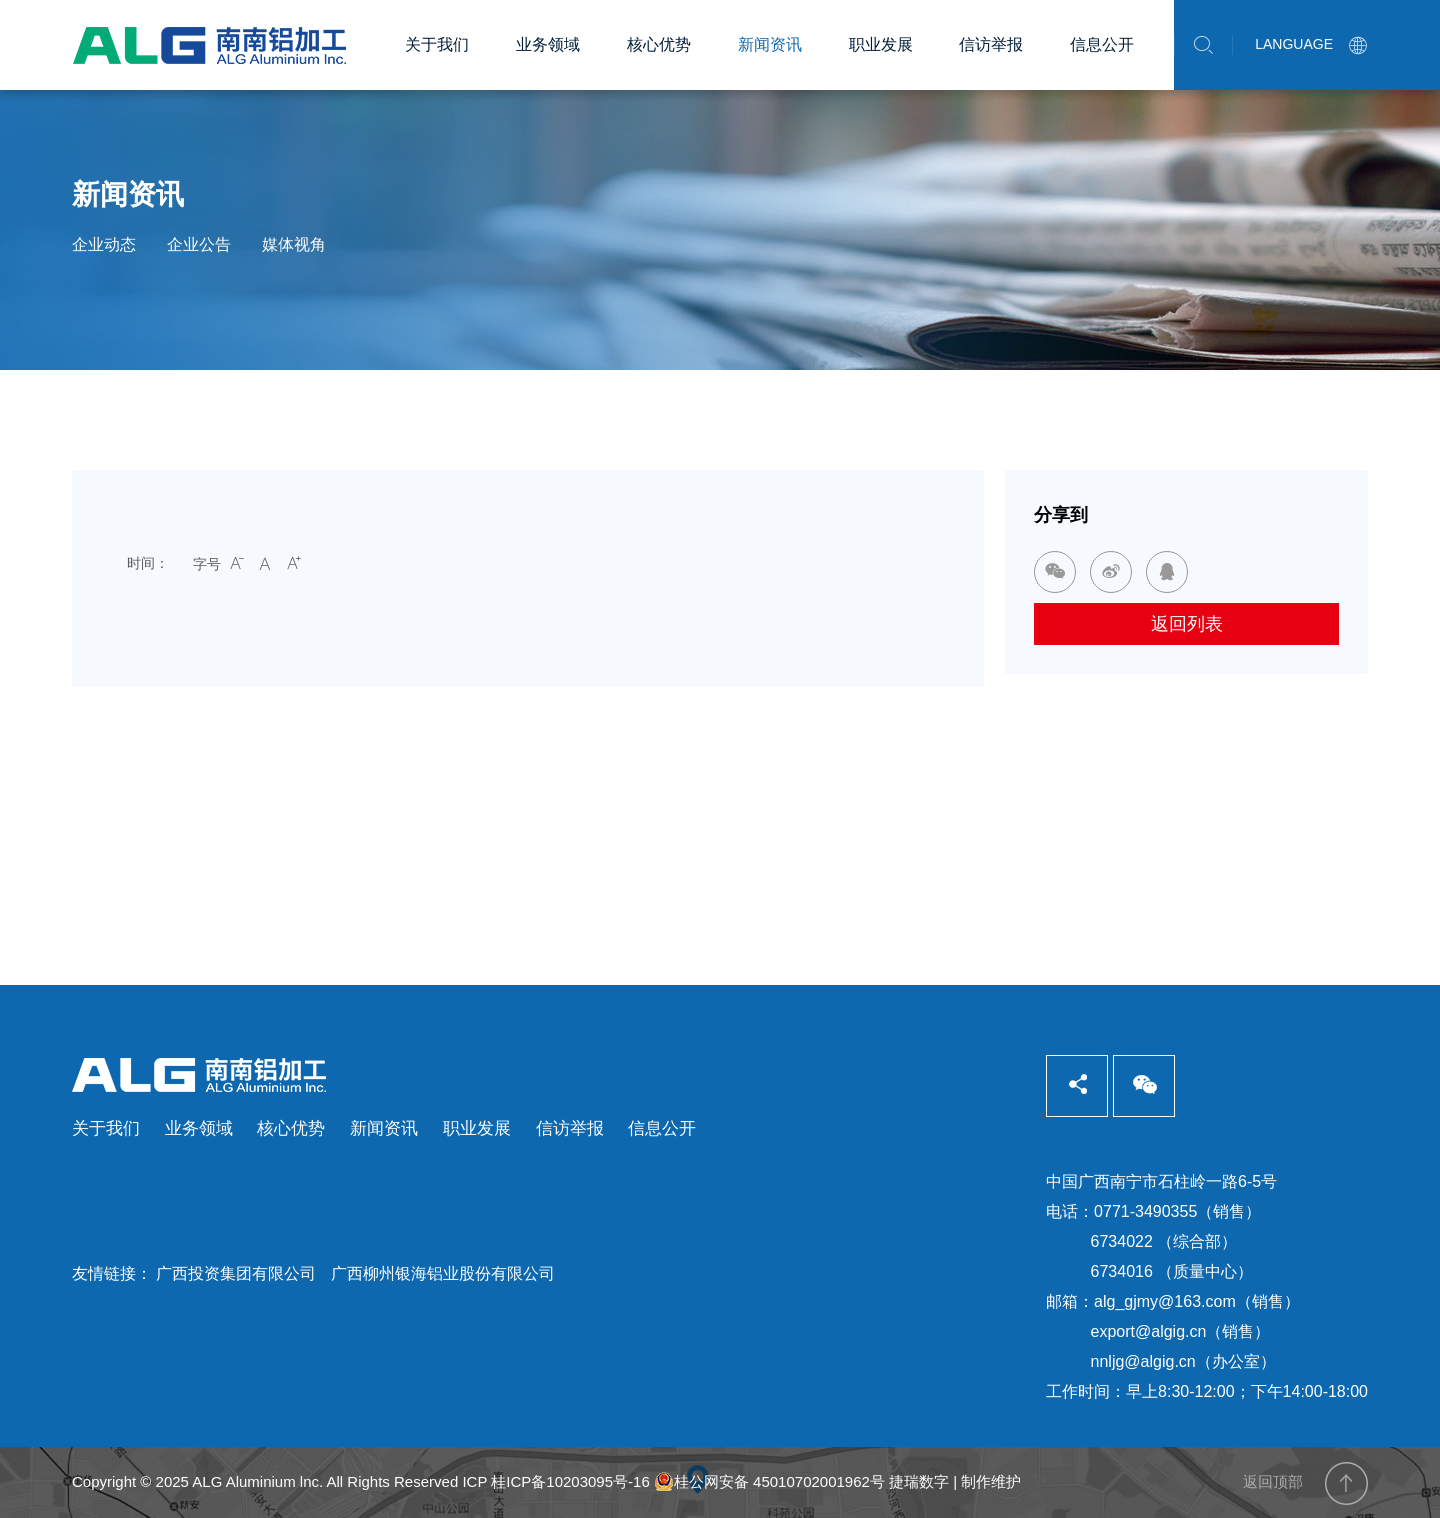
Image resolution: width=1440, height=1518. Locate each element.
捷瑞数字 (919, 1481)
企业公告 (199, 244)
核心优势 (659, 44)
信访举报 (991, 44)
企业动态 (104, 244)
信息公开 (1102, 44)
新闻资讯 (770, 44)
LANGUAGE (1311, 44)
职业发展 (881, 44)
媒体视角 (294, 244)
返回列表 (1187, 624)
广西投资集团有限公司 (236, 1273)
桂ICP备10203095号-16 (570, 1481)
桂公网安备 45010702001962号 (769, 1482)
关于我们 (437, 44)
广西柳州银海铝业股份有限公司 (443, 1273)
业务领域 (548, 44)
